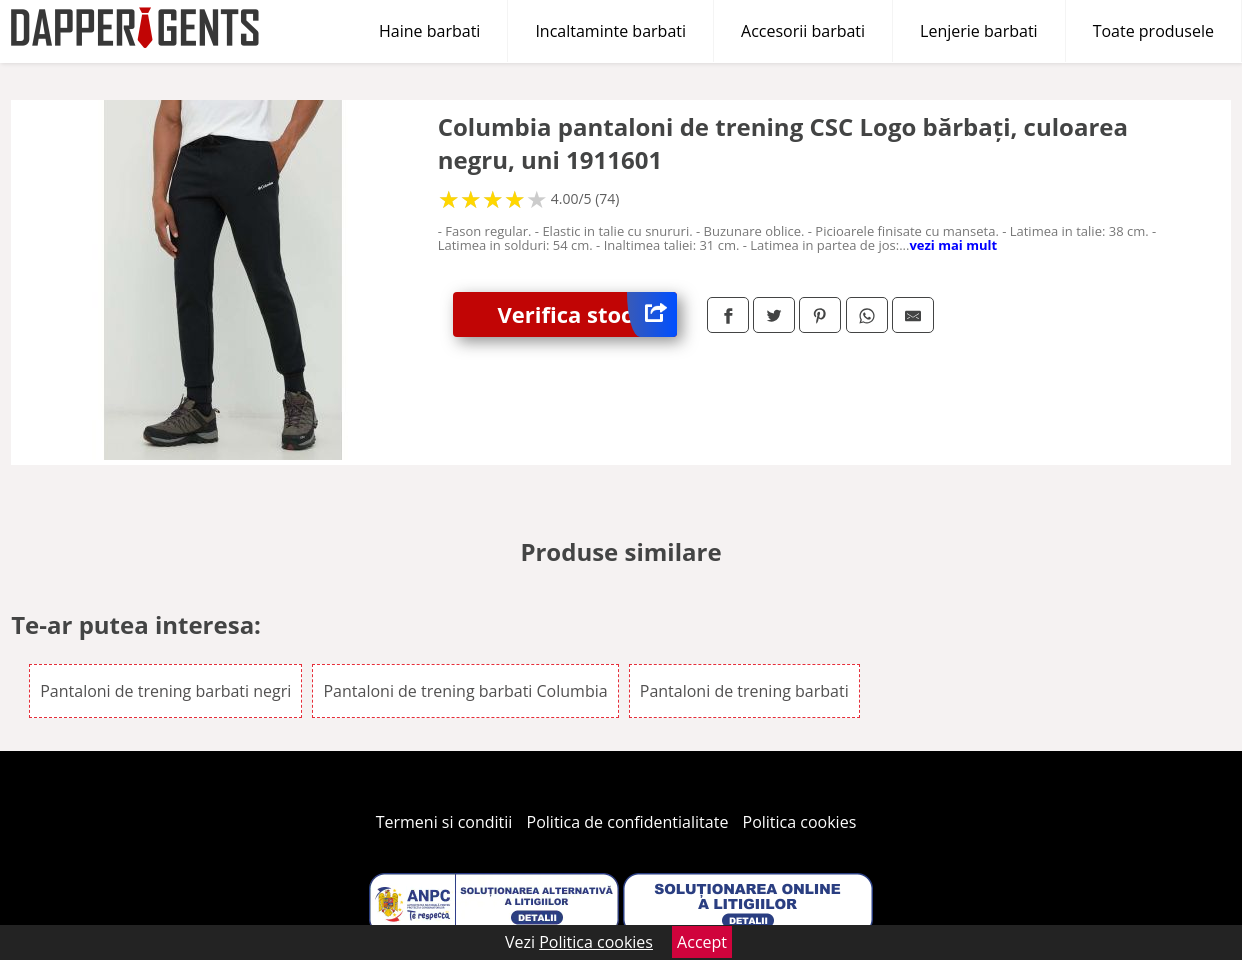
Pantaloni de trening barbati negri (165, 691)
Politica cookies (800, 822)
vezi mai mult (953, 245)
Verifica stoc (587, 314)
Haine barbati (429, 31)
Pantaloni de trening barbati (744, 691)
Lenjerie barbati (979, 31)
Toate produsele (1153, 31)
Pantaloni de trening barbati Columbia (465, 691)
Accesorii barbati (803, 31)
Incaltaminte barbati (610, 31)
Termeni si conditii (444, 822)
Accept (702, 942)
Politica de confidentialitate (628, 822)
